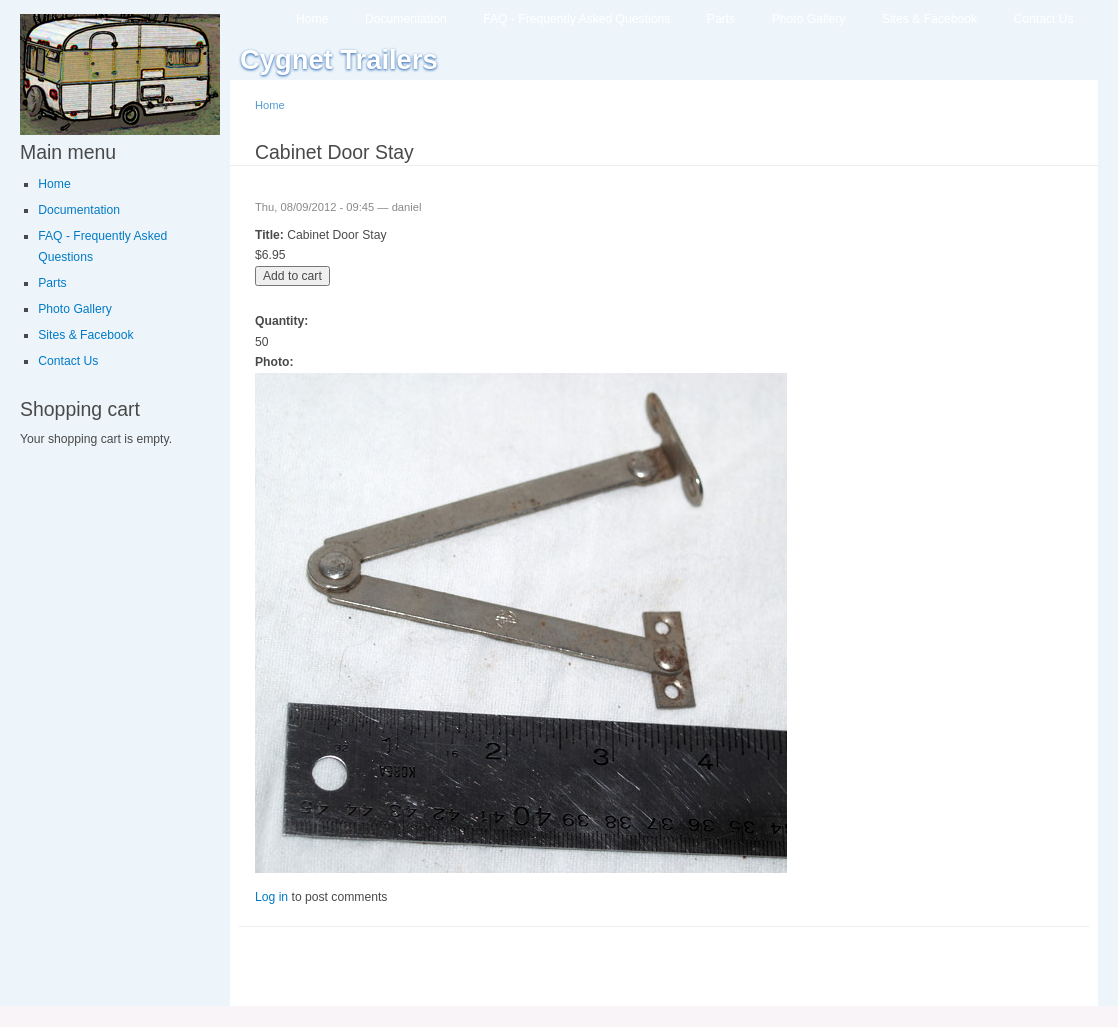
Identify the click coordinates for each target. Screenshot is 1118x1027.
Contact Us (1044, 19)
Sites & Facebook (929, 19)
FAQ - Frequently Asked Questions (576, 19)
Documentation (406, 19)
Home (312, 19)
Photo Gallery (809, 19)
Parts (721, 19)
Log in (271, 897)
